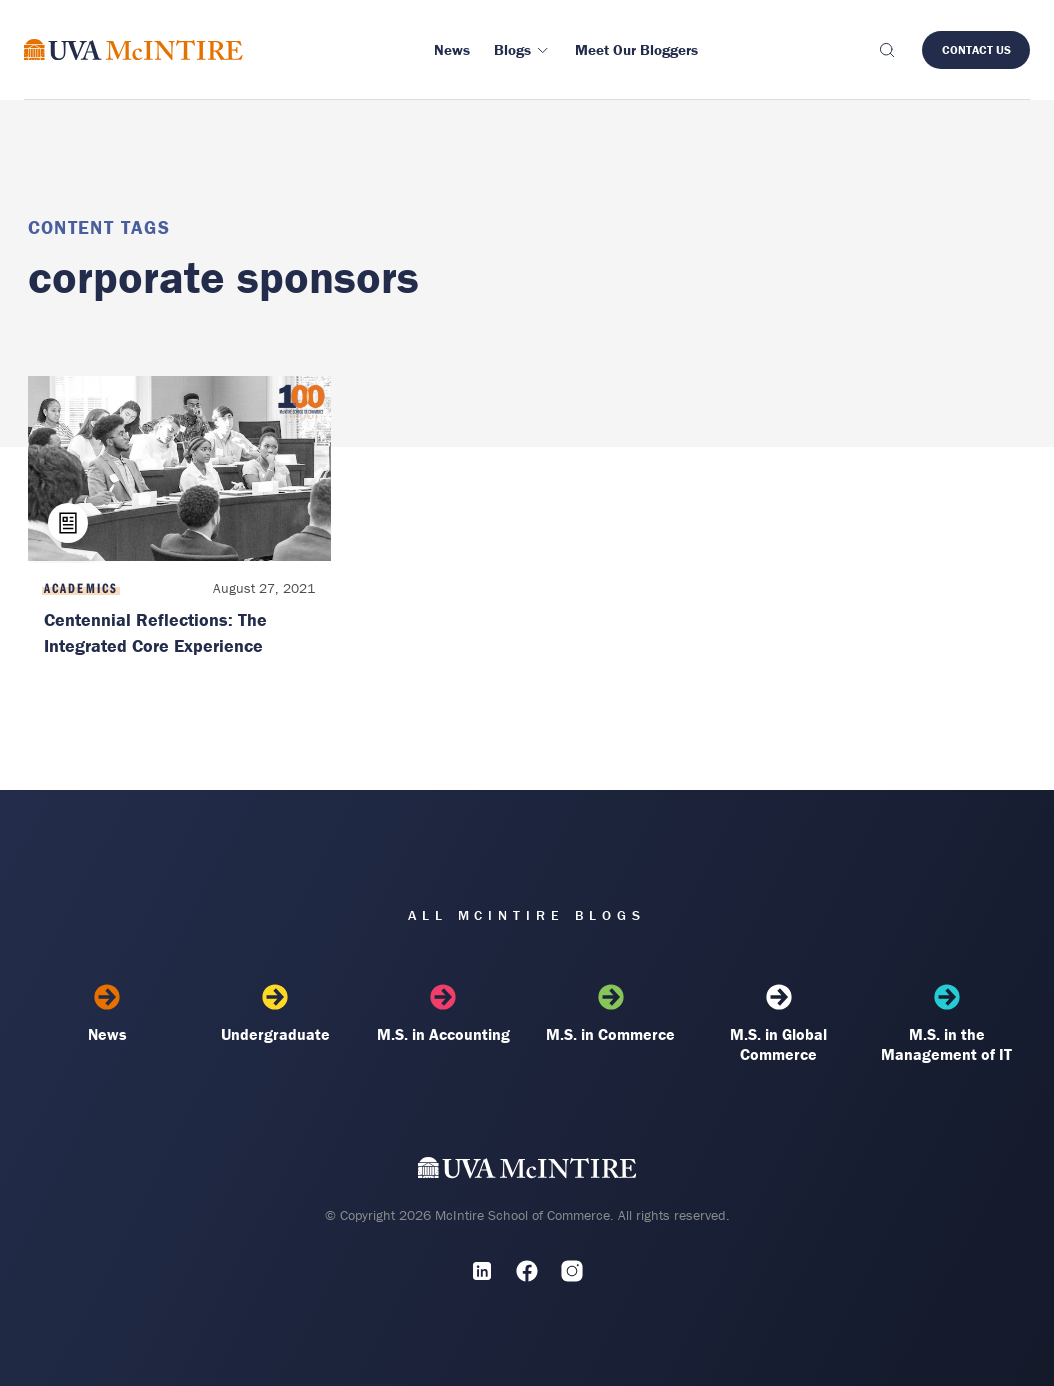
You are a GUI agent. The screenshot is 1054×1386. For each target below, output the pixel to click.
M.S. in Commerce (611, 1014)
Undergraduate (275, 1014)
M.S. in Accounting (443, 1014)
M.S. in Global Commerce (779, 1024)
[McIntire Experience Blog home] (133, 49)
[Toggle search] (886, 50)
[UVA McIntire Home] (527, 1172)
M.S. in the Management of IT (947, 1024)
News (108, 1014)
